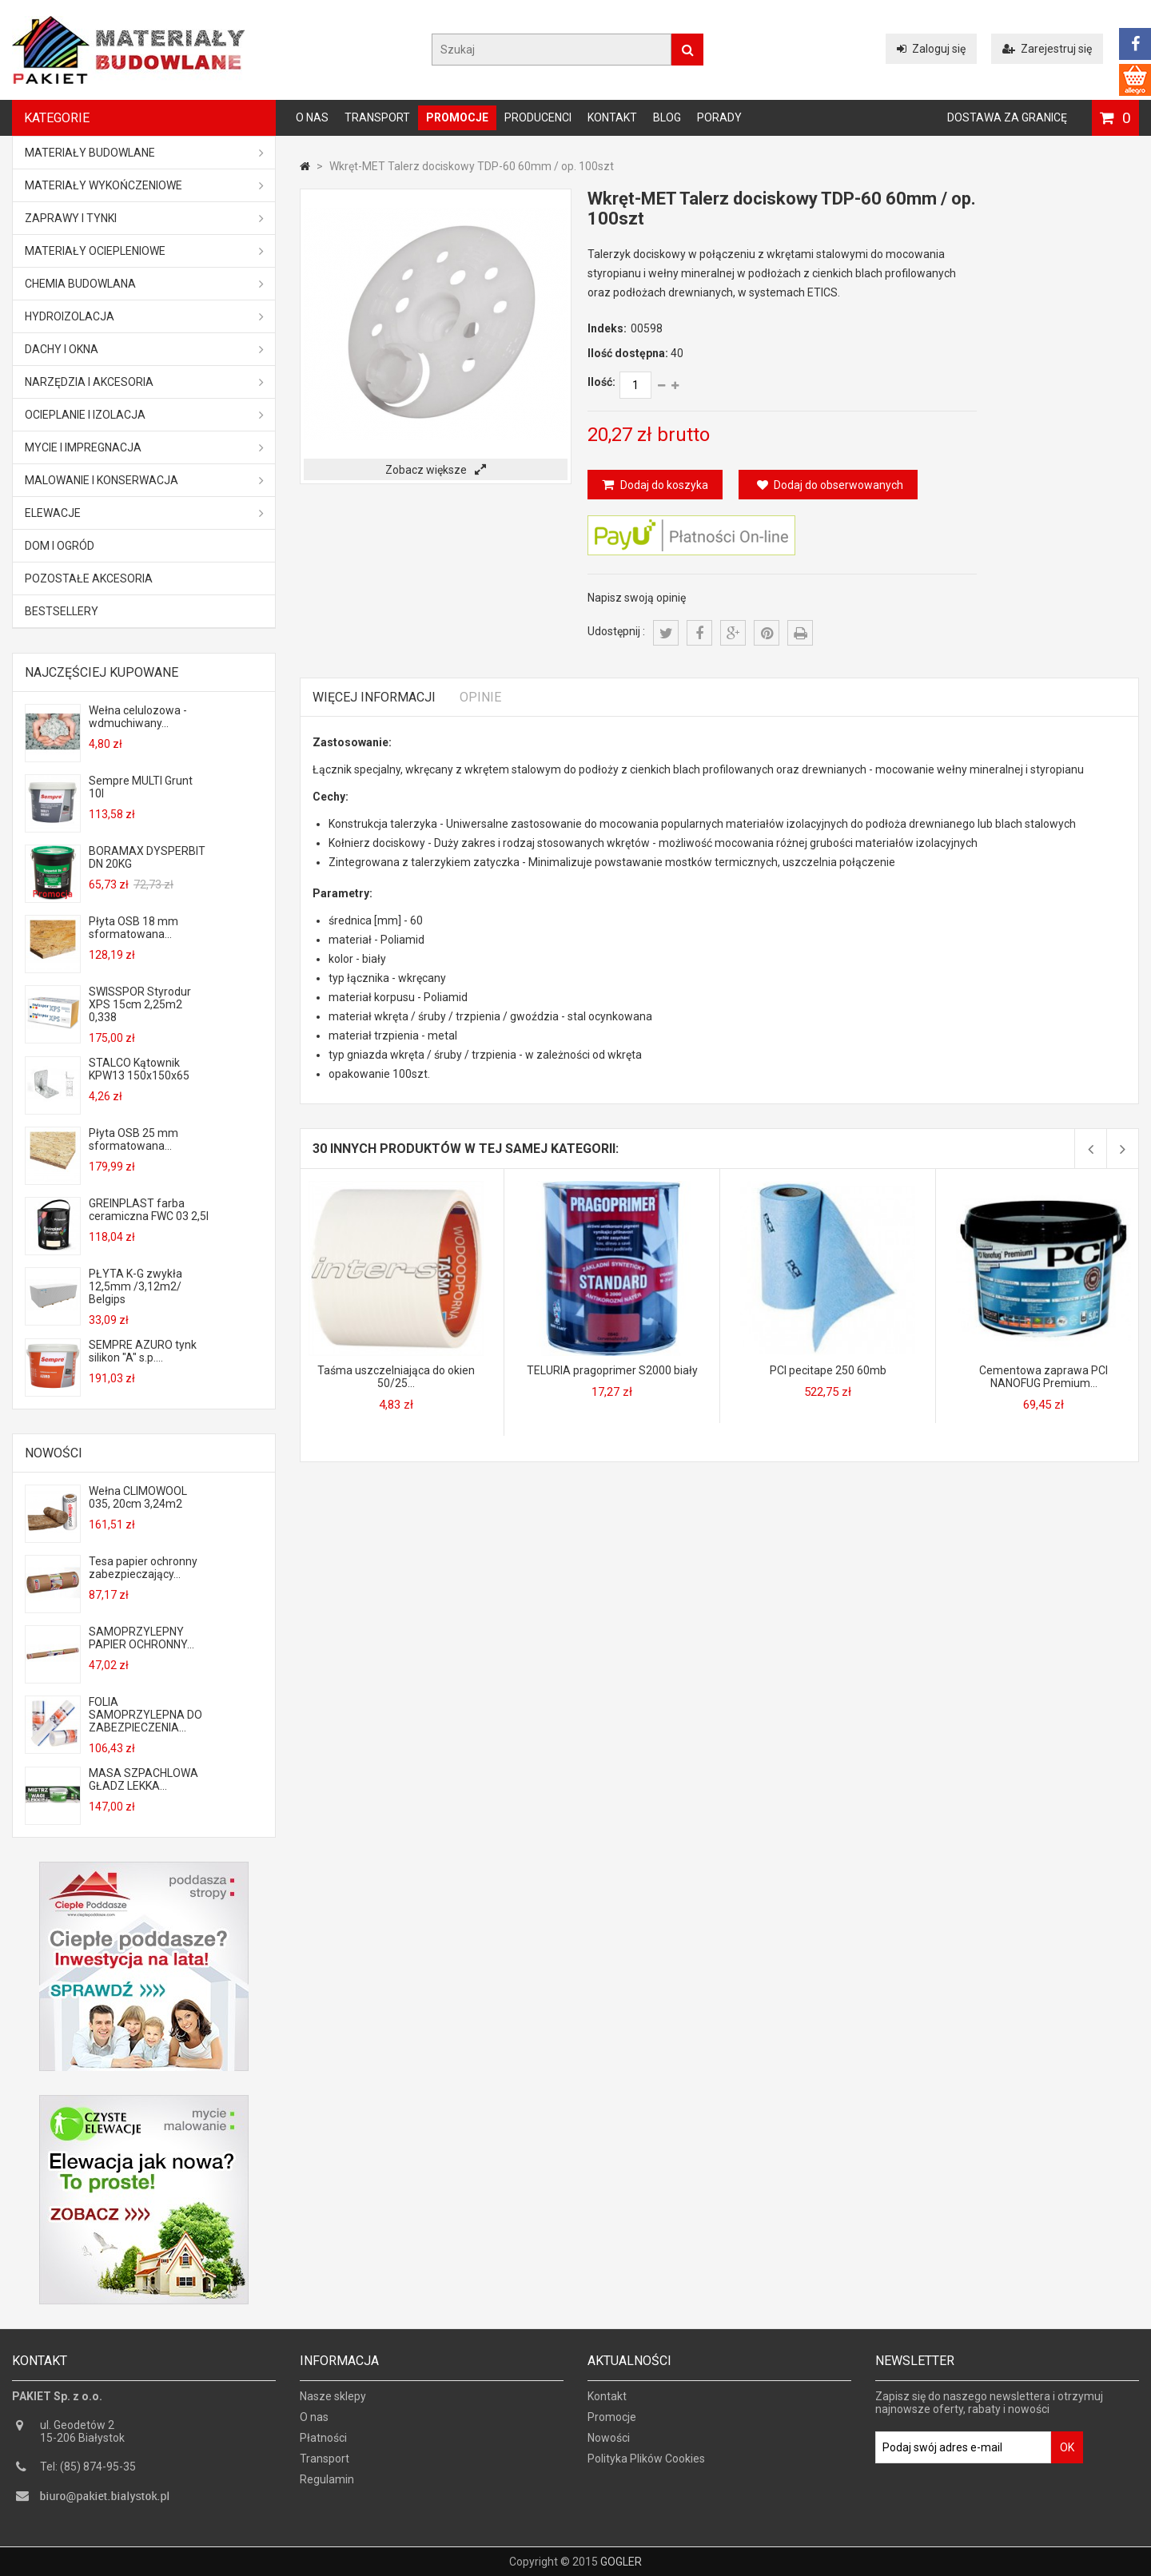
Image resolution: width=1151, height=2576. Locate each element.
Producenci (538, 117)
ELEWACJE (144, 513)
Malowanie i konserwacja (144, 480)
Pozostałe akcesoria (89, 578)
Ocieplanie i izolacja (144, 414)
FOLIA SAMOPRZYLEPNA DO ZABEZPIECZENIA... (145, 1714)
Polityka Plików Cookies (646, 2465)
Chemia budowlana (144, 283)
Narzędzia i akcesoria (144, 382)
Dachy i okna (144, 349)
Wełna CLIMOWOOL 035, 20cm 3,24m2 (138, 1497)
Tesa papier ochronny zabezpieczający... (143, 1567)
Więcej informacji (374, 697)
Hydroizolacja (144, 316)
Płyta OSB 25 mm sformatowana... (133, 1139)
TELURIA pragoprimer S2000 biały (612, 1370)
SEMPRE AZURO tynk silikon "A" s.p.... (143, 1351)
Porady (719, 117)
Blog (667, 117)
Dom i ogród (59, 545)
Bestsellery (61, 611)
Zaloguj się (931, 48)
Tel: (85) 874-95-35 (88, 2473)
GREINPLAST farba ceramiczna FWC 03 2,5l (149, 1209)
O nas (312, 117)
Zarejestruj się (1047, 48)
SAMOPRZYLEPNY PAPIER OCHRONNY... (141, 1638)
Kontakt (612, 117)
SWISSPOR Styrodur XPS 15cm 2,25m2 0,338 (140, 1004)
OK (1067, 2454)
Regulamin (327, 2486)
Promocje (457, 117)
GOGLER (621, 2561)
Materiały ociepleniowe (144, 250)
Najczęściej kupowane (101, 672)
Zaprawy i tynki (144, 218)
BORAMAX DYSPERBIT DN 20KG (147, 857)
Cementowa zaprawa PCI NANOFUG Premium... (1043, 1376)
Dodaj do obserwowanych (830, 485)
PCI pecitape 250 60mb (828, 1370)
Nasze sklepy (333, 2403)
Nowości (53, 1453)
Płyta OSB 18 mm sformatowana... (133, 927)
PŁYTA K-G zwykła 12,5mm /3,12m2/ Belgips (135, 1286)
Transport (377, 117)
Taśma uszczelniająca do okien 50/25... (396, 1376)
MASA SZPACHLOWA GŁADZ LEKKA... (143, 1779)
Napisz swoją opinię (636, 597)
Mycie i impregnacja (144, 447)
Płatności (323, 2445)
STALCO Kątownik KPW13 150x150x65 (139, 1069)
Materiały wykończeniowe (144, 185)
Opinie (480, 697)
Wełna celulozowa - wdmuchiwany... (138, 716)
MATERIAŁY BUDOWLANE (144, 152)
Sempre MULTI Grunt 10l (141, 787)
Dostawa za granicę (1007, 117)
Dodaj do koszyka (663, 485)
